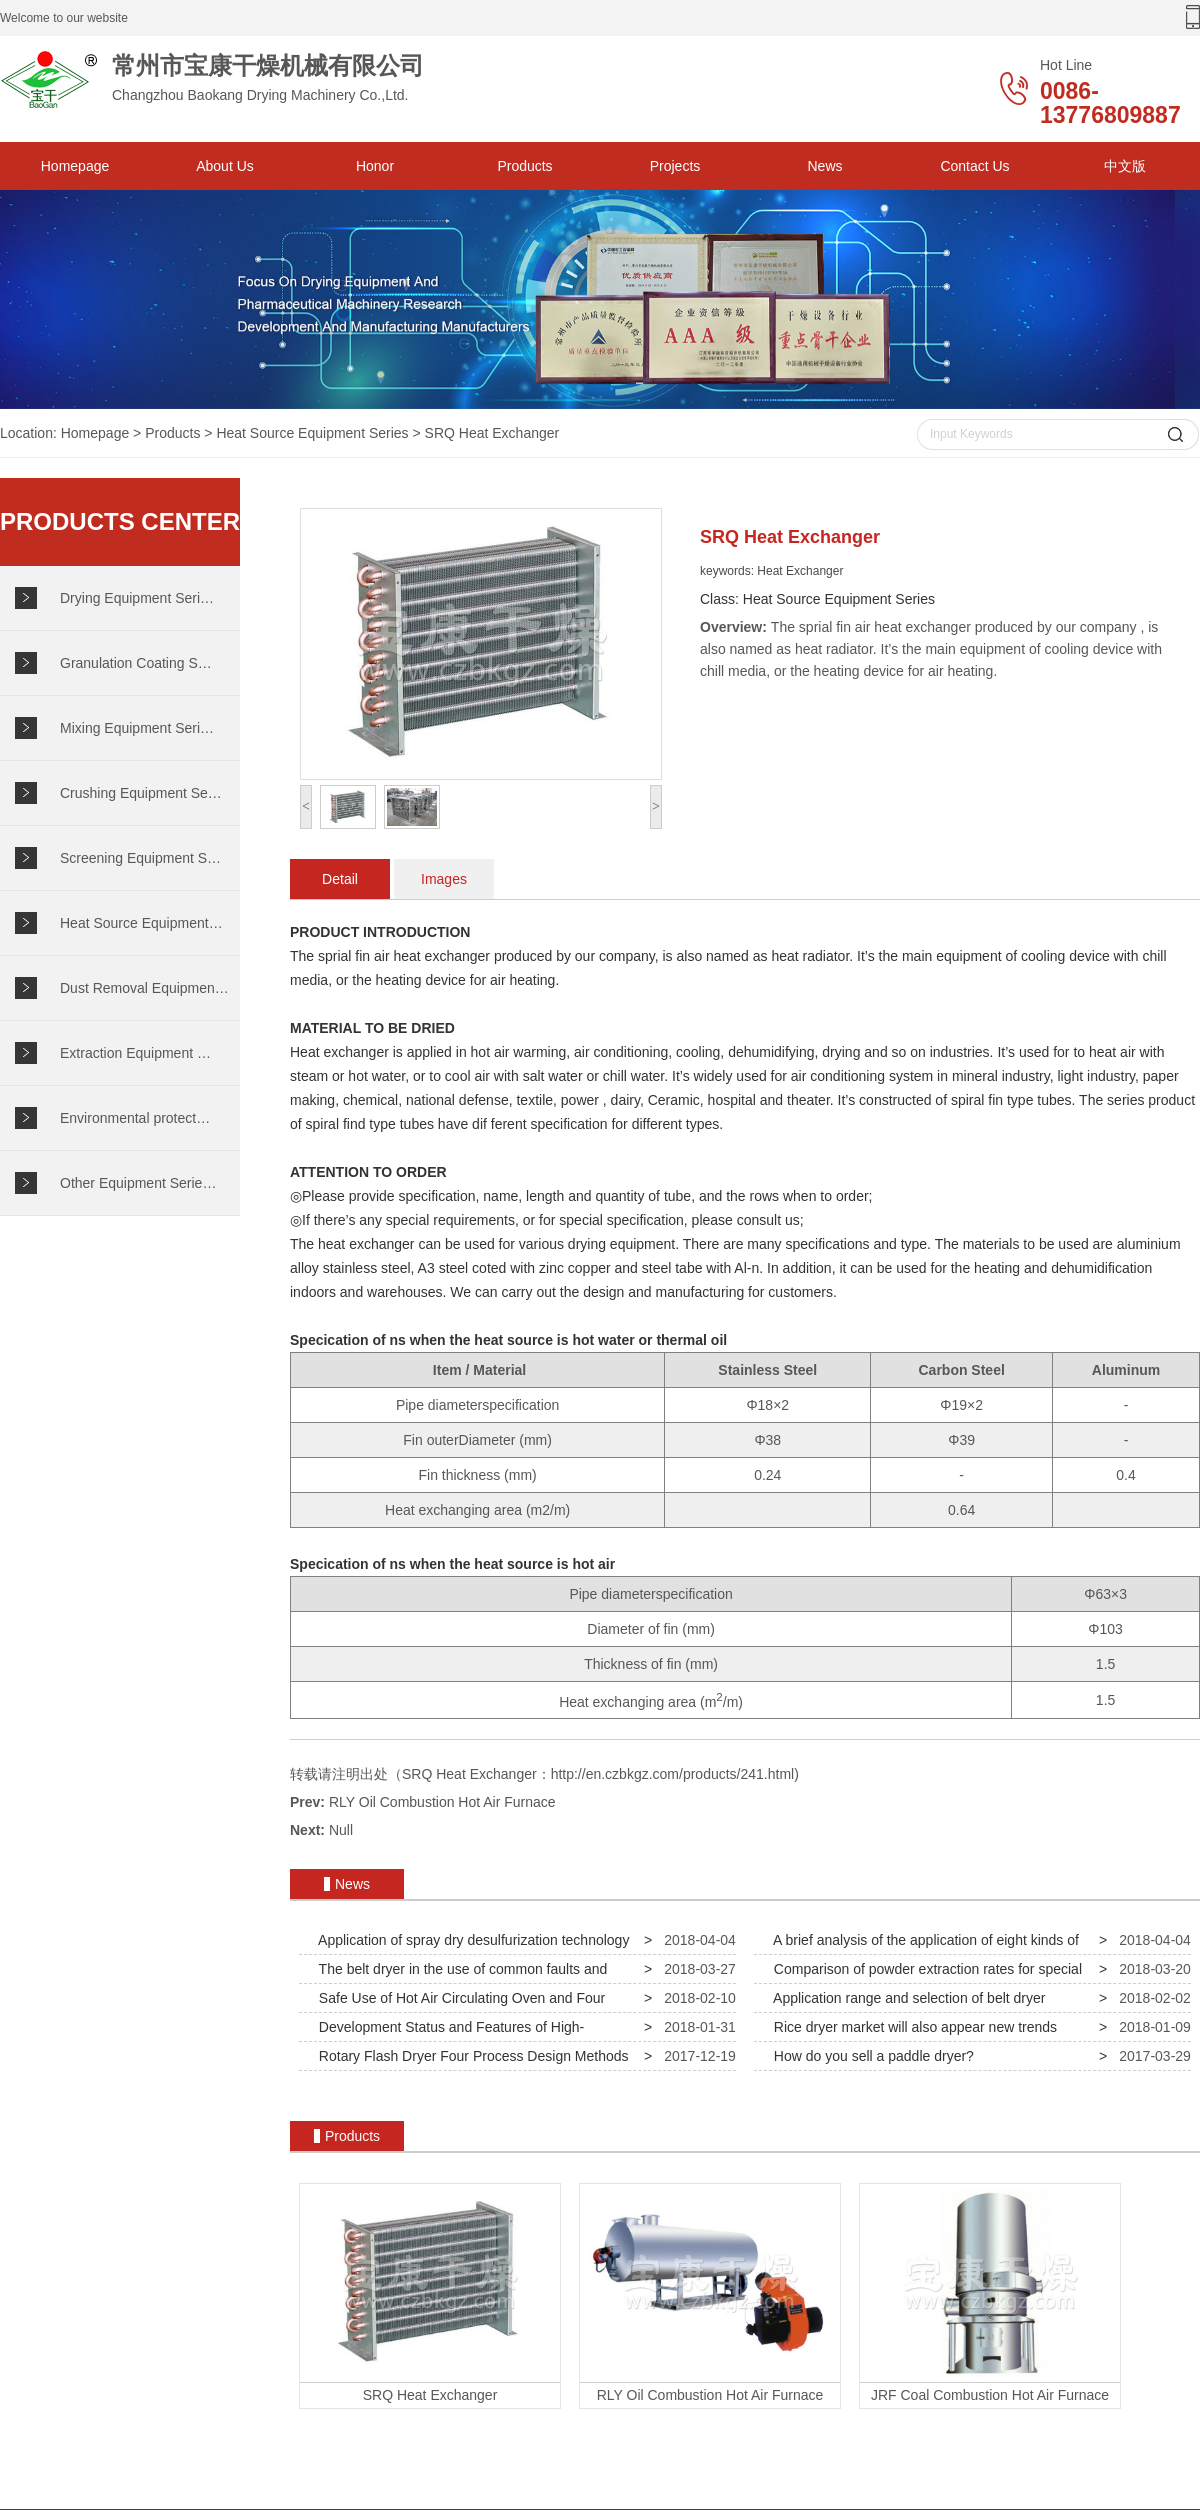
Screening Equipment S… (140, 858)
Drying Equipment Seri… (137, 598)
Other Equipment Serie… (138, 1183)
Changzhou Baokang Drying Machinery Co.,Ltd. (250, 79)
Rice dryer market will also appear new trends (911, 2027)
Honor (375, 166)
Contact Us (974, 166)
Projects (675, 166)
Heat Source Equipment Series (312, 433)
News (824, 166)
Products (524, 166)
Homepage (75, 166)
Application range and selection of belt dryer (905, 1998)
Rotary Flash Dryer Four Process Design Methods (469, 2056)
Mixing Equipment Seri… (137, 728)
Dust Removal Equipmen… (144, 988)
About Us (225, 166)
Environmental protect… (135, 1118)
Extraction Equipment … (135, 1053)
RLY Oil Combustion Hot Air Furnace (442, 1802)
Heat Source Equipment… (141, 923)
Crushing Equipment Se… (141, 793)
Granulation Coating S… (136, 663)
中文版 (1125, 166)
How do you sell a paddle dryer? (870, 2056)
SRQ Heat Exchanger (492, 433)
